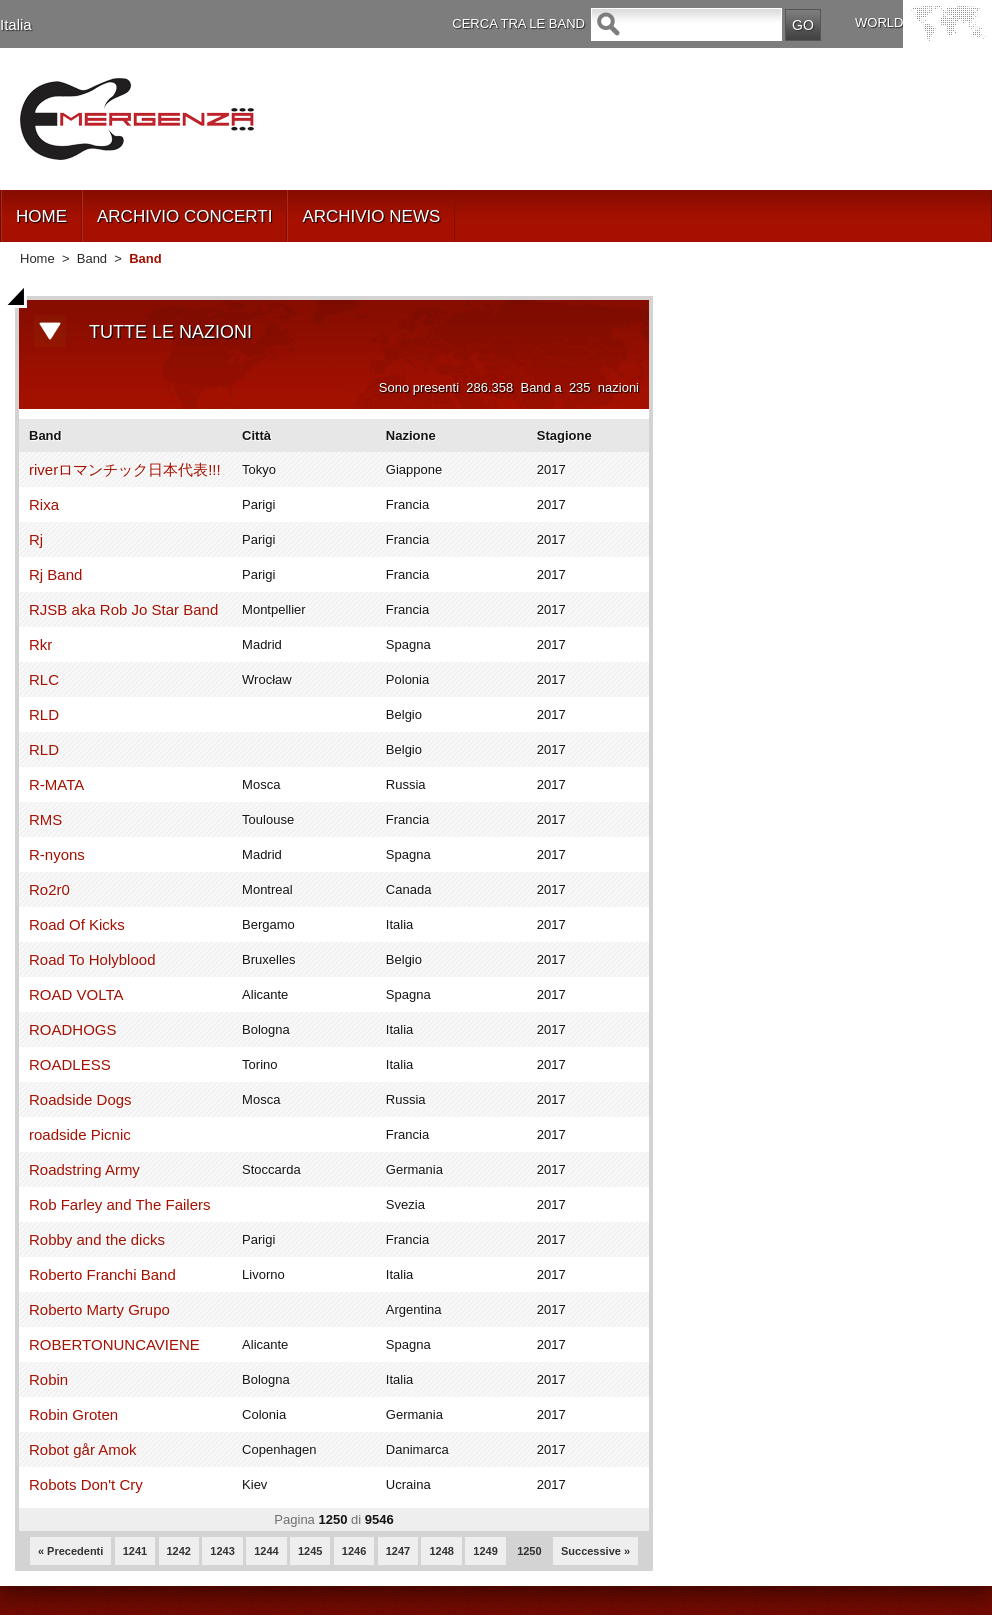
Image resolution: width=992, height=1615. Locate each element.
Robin (48, 1379)
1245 (310, 1551)
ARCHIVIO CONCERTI (184, 216)
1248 (441, 1551)
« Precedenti (70, 1551)
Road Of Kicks (77, 924)
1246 (354, 1551)
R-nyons (57, 854)
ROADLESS (70, 1064)
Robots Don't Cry (86, 1484)
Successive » (595, 1551)
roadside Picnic (80, 1134)
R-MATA (56, 784)
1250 (529, 1551)
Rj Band (55, 574)
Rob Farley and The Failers (119, 1204)
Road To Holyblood (92, 959)
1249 (485, 1551)
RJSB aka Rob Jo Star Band (123, 609)
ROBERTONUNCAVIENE (114, 1344)
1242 (179, 1551)
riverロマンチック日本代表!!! (125, 469)
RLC (44, 679)
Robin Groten (73, 1414)
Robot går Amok (83, 1449)
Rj (36, 539)
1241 (135, 1551)
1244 (266, 1551)
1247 (398, 1551)
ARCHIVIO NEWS (371, 216)
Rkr (40, 644)
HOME (41, 216)
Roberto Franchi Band (102, 1274)
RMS (45, 819)
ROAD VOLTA (76, 994)
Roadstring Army (84, 1169)
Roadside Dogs (80, 1099)
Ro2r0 (49, 889)
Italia (16, 24)
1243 (222, 1551)
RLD (44, 714)
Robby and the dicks (97, 1239)
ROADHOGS (73, 1029)
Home (37, 258)
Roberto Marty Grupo (99, 1309)
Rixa (44, 504)
